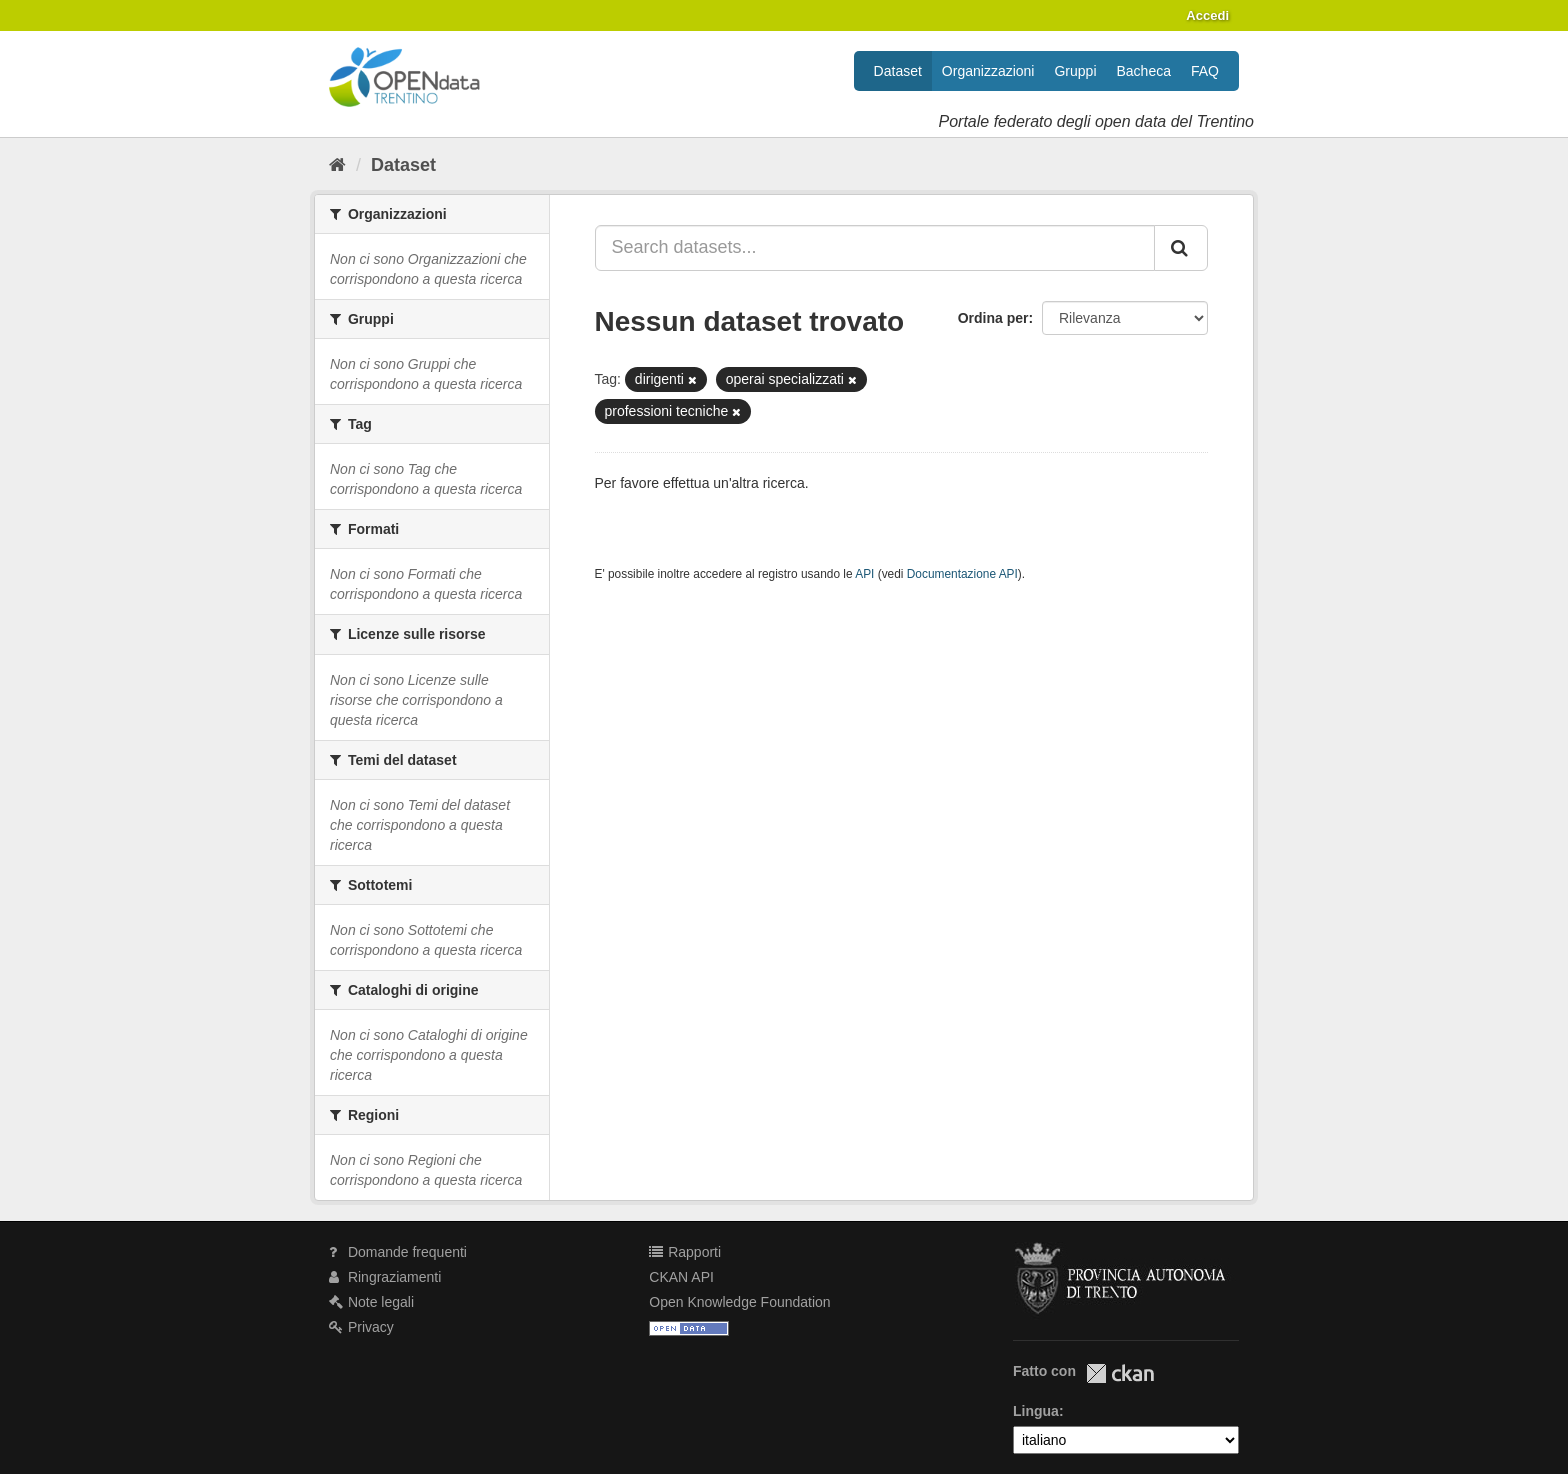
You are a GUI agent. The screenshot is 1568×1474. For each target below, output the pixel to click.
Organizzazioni (988, 71)
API (864, 574)
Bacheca (1144, 71)
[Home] (337, 165)
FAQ (1205, 71)
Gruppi (1075, 71)
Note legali (371, 1302)
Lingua (1036, 1411)
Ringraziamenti (385, 1277)
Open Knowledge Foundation (739, 1302)
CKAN (1120, 1373)
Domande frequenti (398, 1252)
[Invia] (1181, 248)
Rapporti (685, 1252)
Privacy (361, 1327)
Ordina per (993, 318)
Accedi (1207, 15)
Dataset (898, 71)
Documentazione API (962, 574)
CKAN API (681, 1277)
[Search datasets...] (875, 248)
